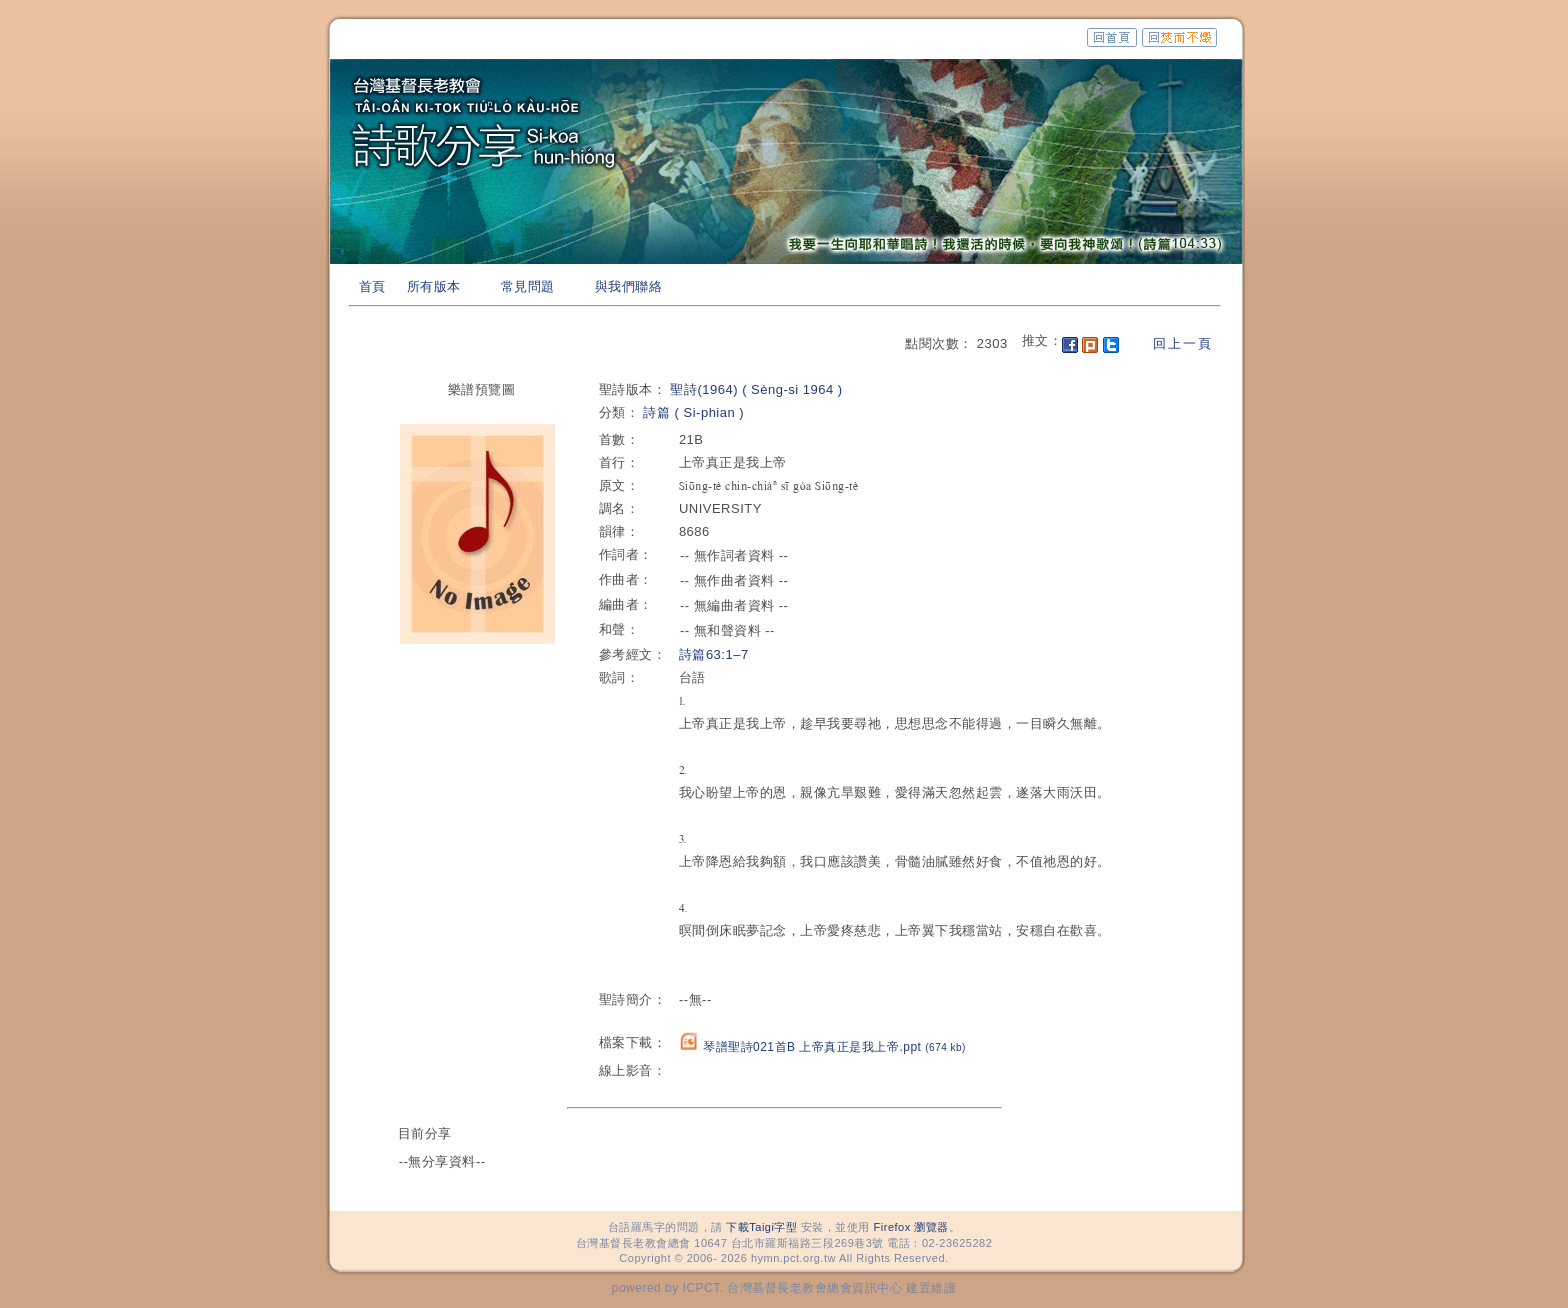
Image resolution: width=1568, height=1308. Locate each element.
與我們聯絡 (629, 286)
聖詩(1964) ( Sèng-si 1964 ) (756, 389)
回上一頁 (1183, 343)
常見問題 (528, 286)
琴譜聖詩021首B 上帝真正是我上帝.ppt (834, 1047)
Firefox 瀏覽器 (911, 1227)
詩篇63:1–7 (714, 654)
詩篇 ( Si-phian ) (693, 412)
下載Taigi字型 (761, 1227)
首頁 (372, 286)
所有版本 (434, 286)
